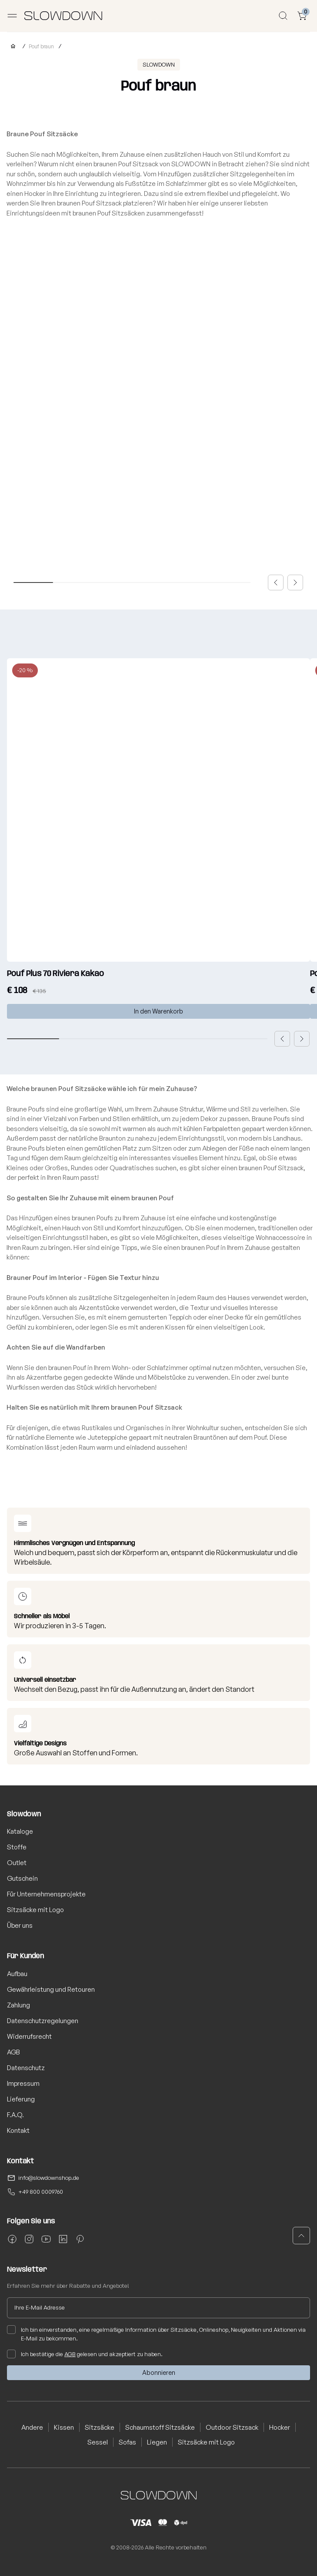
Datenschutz (26, 2068)
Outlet (17, 1863)
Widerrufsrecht (29, 2036)
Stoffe (17, 1847)
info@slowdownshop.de (48, 2177)
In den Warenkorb (158, 1011)
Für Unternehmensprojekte (46, 1894)
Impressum (23, 2083)
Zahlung (18, 2005)
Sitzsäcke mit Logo (35, 1910)
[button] (276, 582)
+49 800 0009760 (40, 2191)
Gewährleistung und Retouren (51, 1989)
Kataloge (20, 1831)
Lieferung (21, 2099)
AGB (13, 2052)
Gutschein (22, 1878)
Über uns (20, 1925)
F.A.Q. (15, 2115)
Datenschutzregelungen (42, 2021)
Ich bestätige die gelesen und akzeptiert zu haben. (85, 2354)
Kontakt (18, 2130)
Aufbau (17, 1974)
